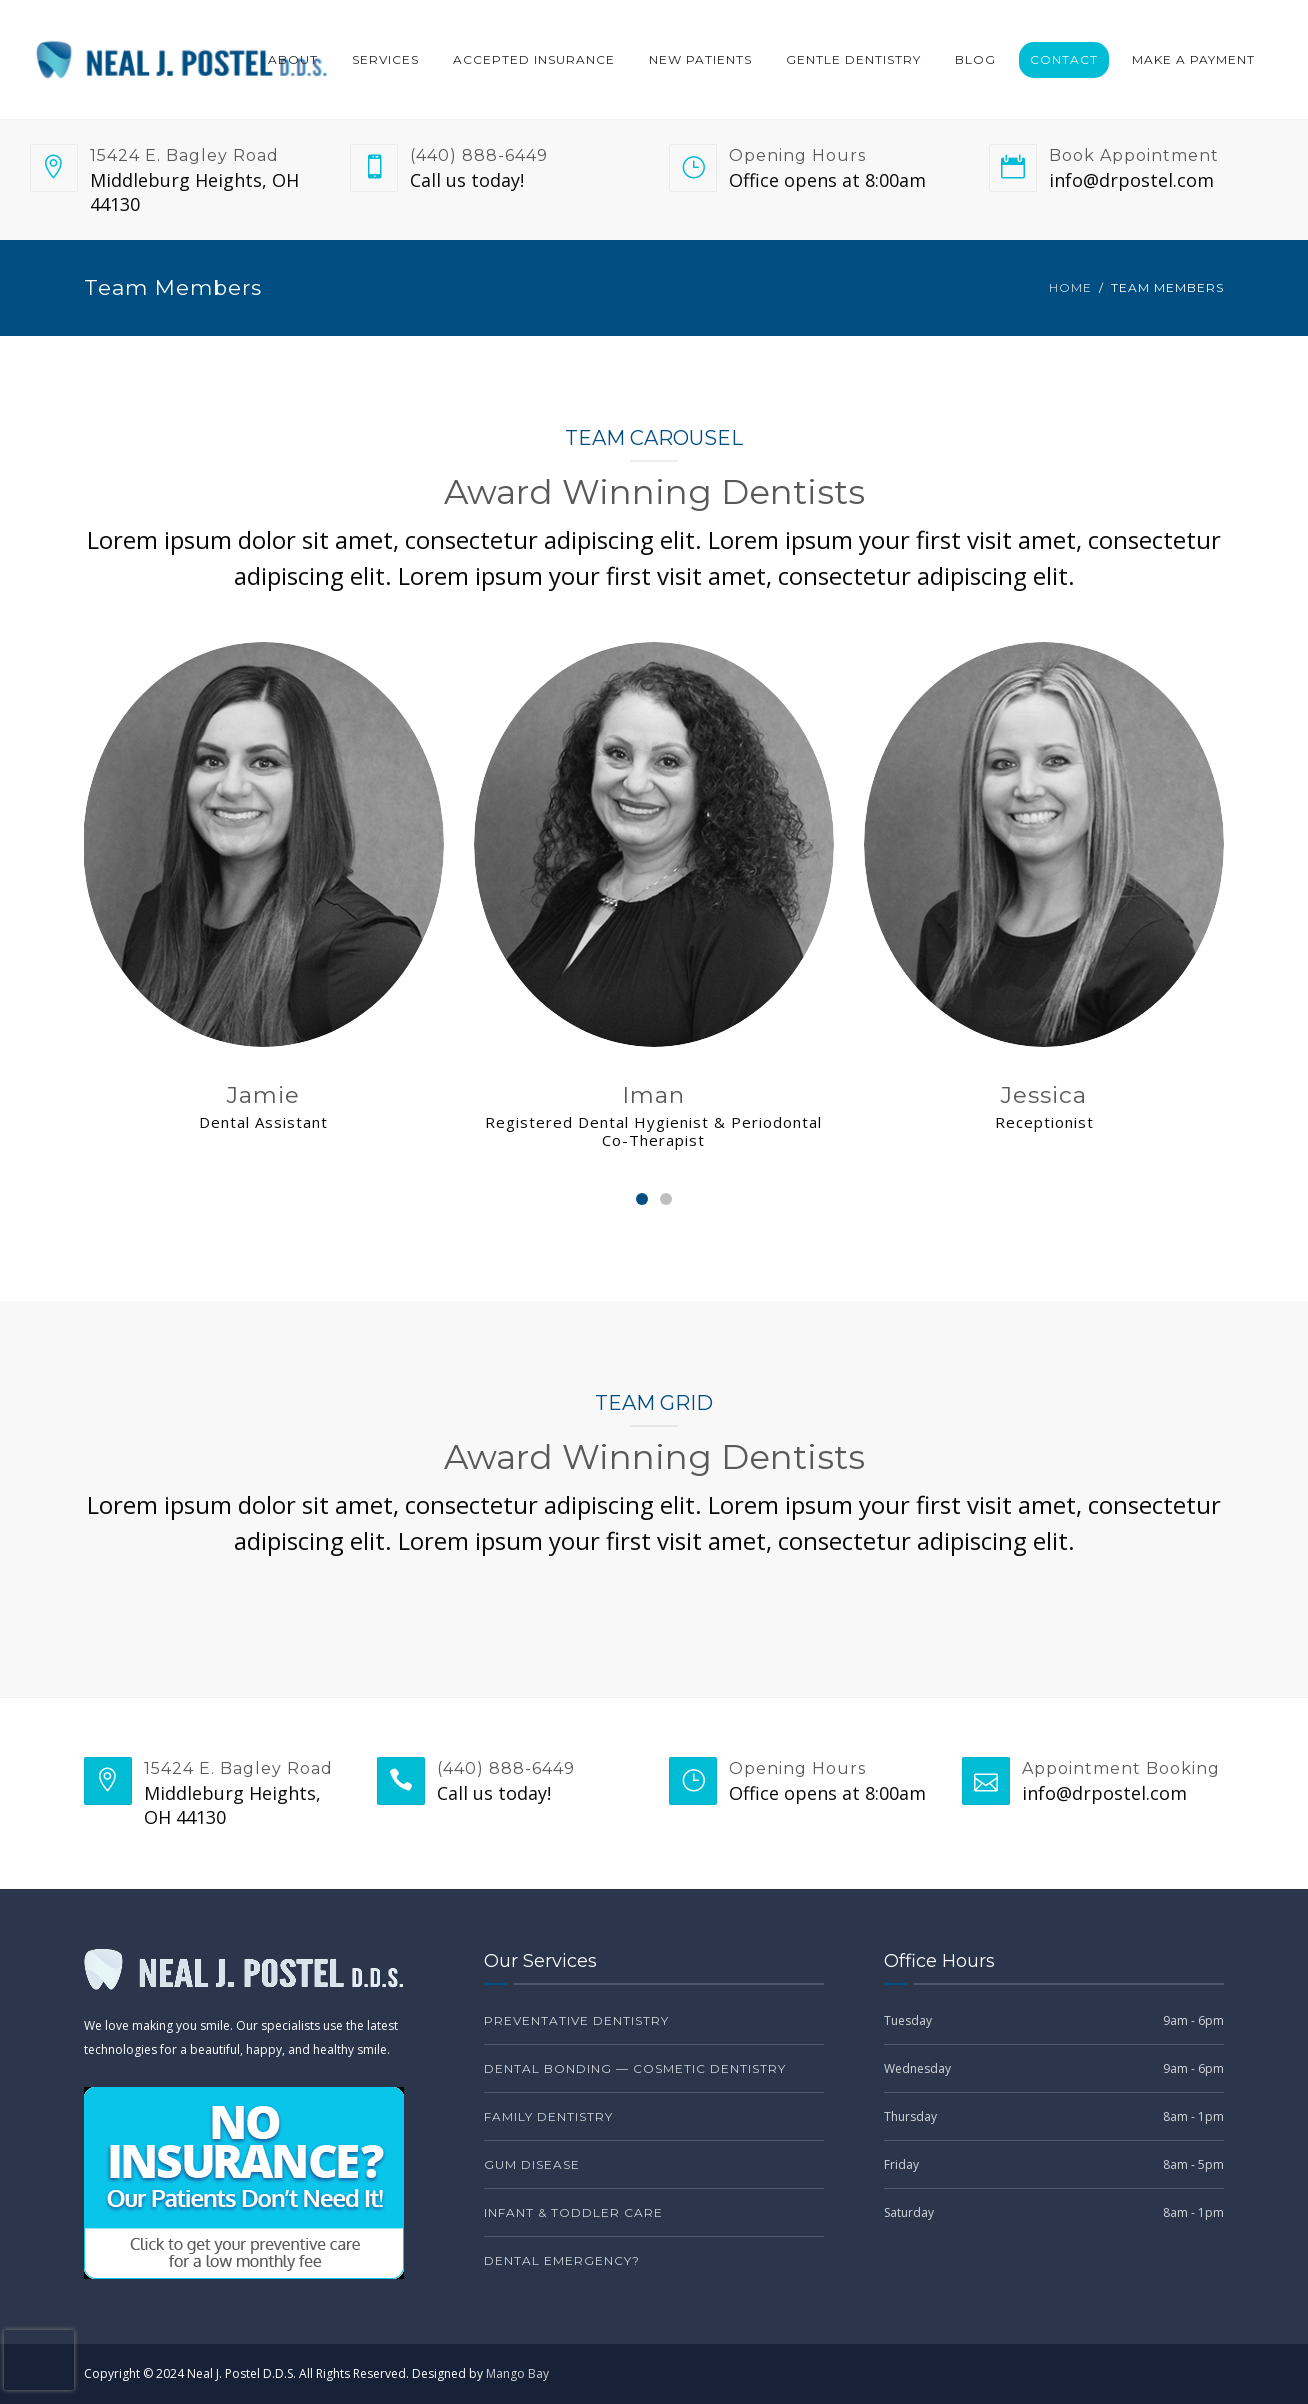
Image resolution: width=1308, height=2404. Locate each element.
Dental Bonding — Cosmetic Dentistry (635, 2068)
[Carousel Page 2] (666, 1199)
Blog (975, 59)
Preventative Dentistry (576, 2020)
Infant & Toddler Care (573, 2212)
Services (385, 59)
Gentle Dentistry (853, 59)
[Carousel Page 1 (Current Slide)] (642, 1199)
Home (1070, 287)
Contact (1064, 59)
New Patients (700, 59)
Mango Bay (517, 2373)
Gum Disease (532, 2164)
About (293, 59)
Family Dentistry (548, 2116)
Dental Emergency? (562, 2260)
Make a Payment (1193, 59)
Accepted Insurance (534, 59)
